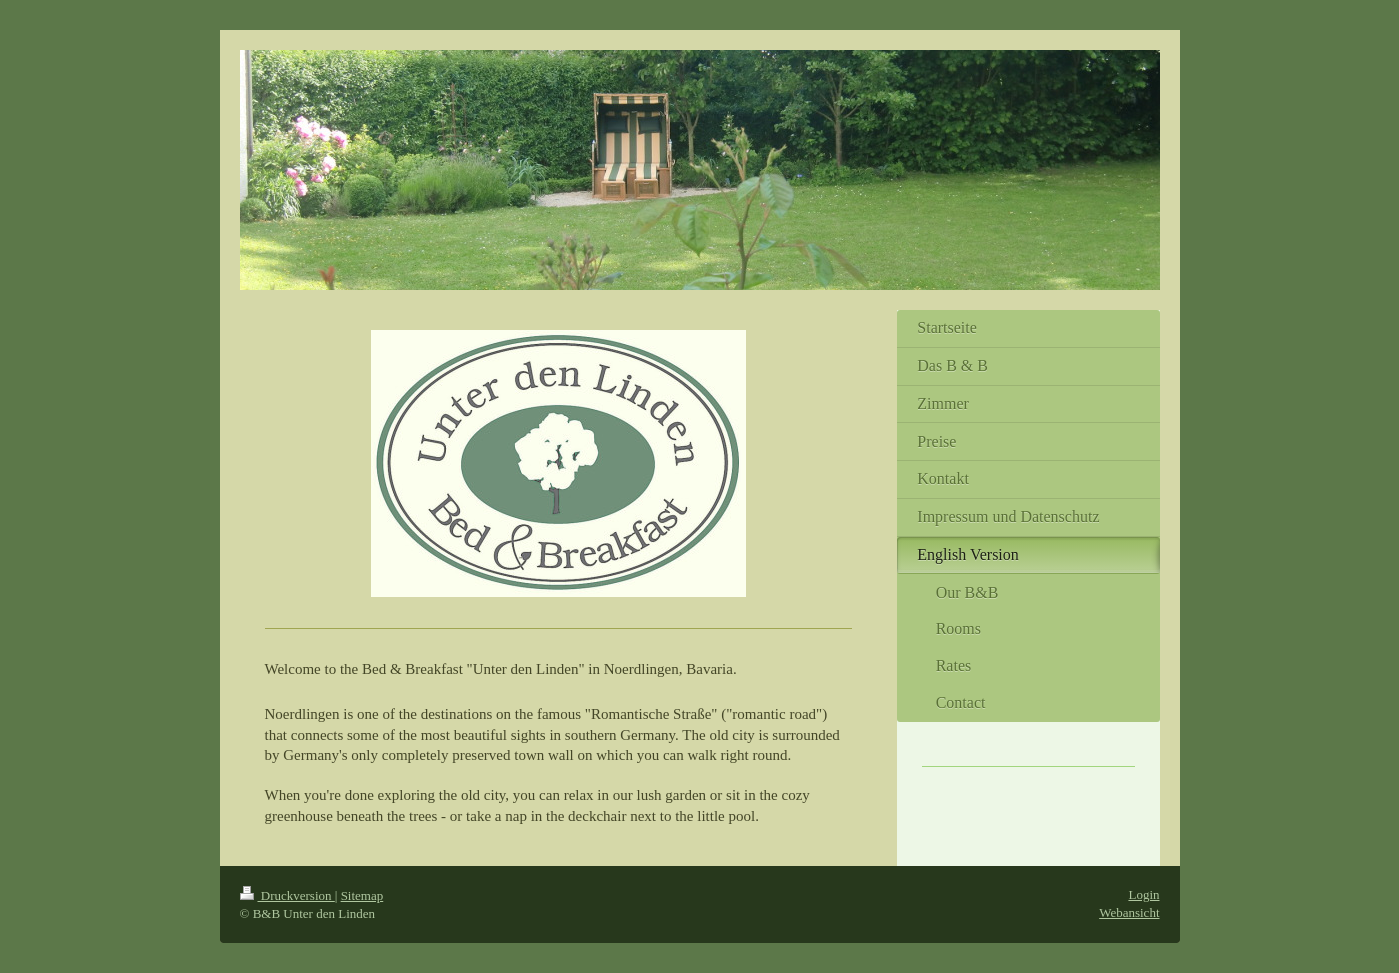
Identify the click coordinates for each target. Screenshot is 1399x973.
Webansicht (1129, 912)
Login (1143, 894)
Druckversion (287, 895)
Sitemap (362, 895)
